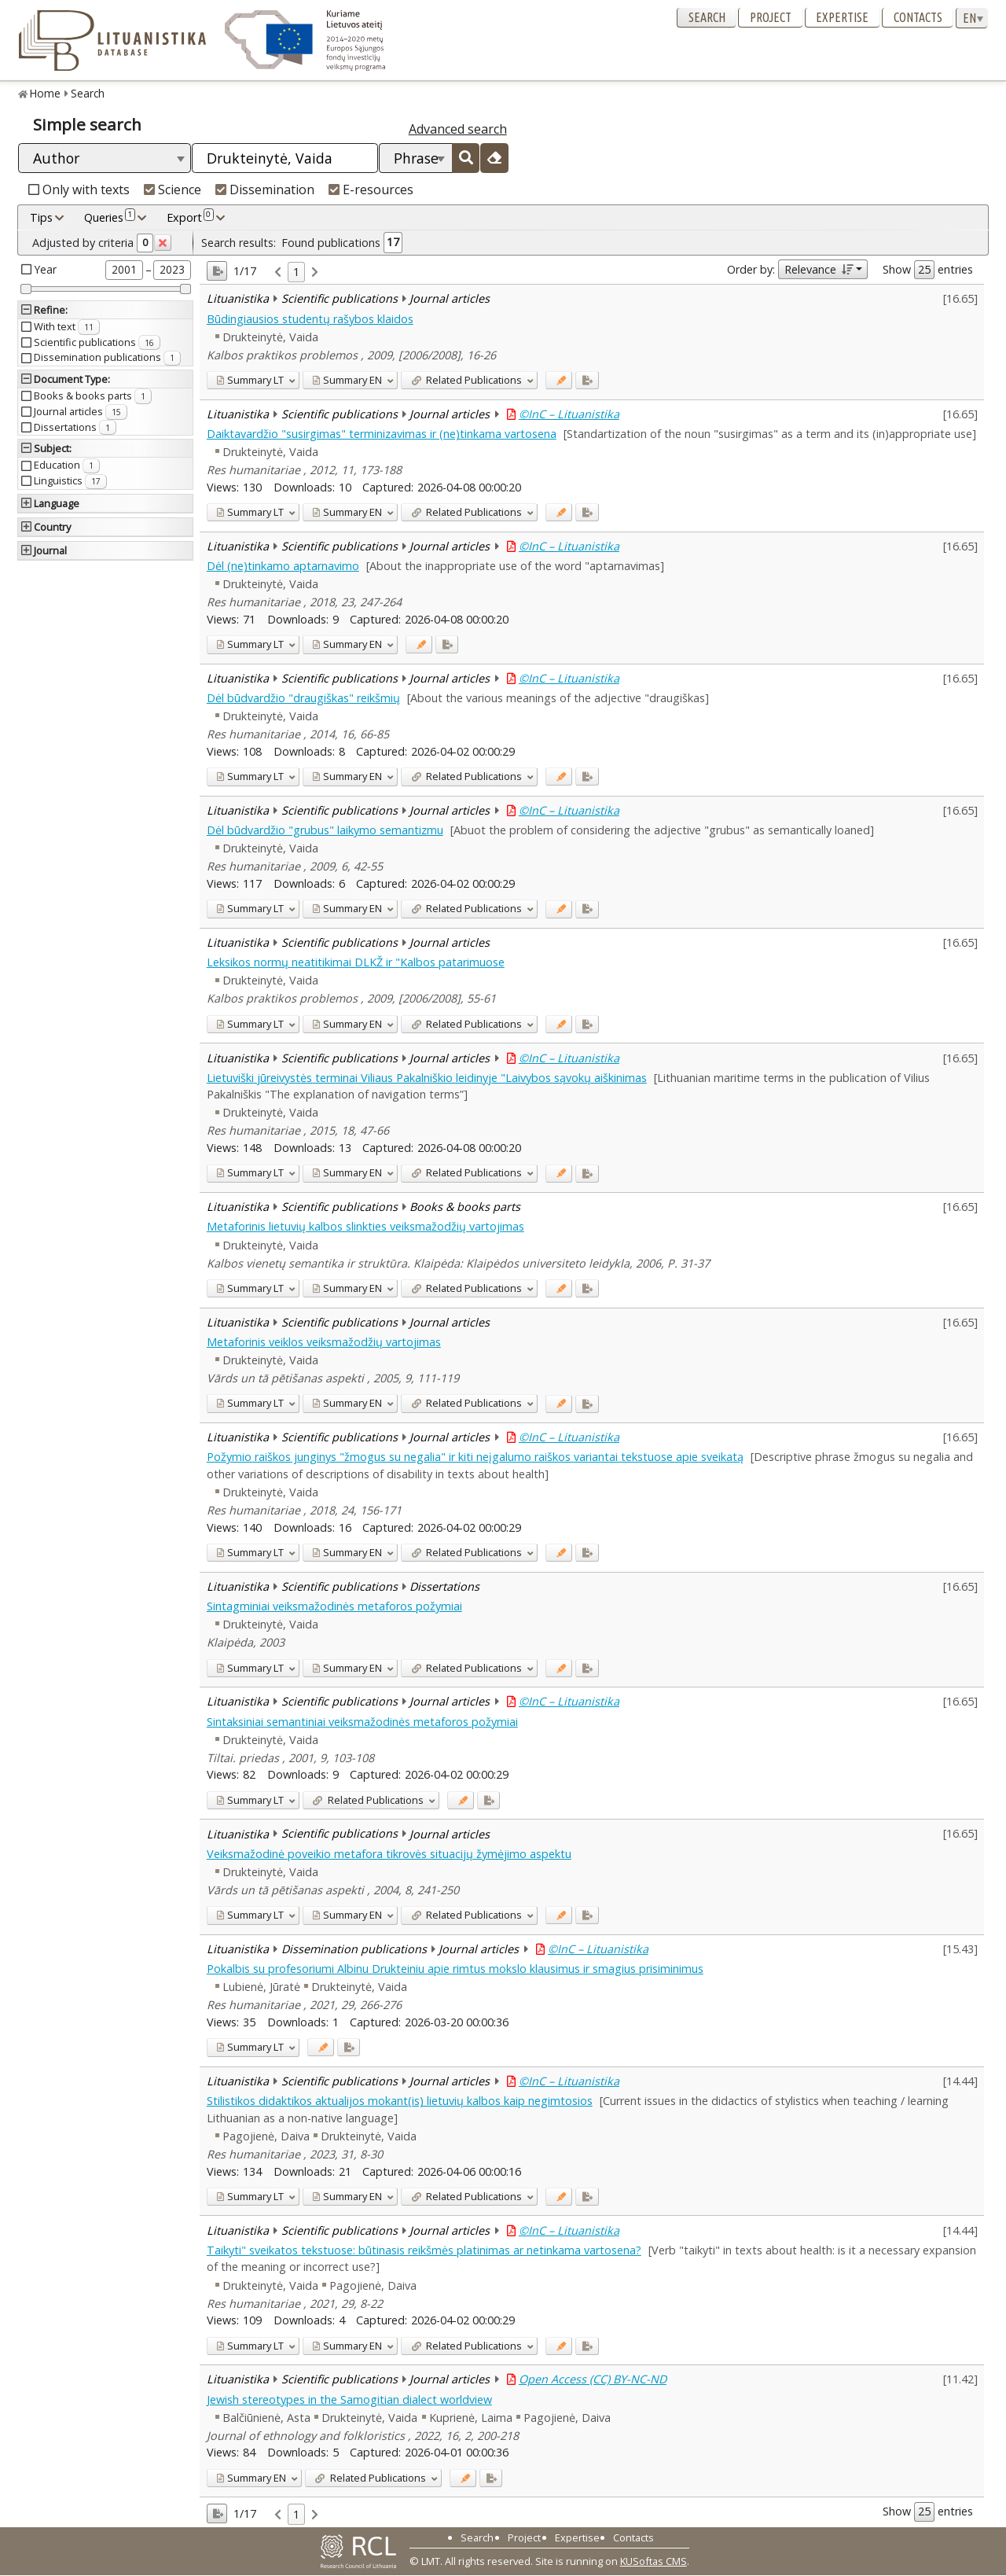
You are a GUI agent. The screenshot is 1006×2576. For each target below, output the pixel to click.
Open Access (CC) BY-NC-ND (592, 2379)
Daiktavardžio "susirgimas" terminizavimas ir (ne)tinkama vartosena (381, 433)
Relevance (818, 269)
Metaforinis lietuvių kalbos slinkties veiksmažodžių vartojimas (365, 1226)
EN (347, 380)
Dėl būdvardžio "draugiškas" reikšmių (303, 697)
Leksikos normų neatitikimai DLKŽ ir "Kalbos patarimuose (356, 962)
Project (770, 17)
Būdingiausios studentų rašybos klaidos (310, 318)
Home (45, 93)
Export (190, 217)
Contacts (918, 17)
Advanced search (458, 129)
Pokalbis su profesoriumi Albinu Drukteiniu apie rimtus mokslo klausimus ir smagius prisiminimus (455, 1968)
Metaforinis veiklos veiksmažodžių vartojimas (324, 1341)
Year (46, 269)
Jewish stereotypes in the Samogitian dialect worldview (349, 2399)
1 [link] (296, 271)
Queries (109, 217)
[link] (278, 272)
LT (250, 380)
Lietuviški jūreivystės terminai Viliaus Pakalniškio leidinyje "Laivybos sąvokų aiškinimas (427, 1077)
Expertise (842, 17)
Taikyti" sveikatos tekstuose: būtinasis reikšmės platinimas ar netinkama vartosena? (424, 2250)
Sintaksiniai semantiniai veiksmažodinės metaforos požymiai (362, 1721)
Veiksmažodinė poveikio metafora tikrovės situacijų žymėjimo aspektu (389, 1853)
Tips (41, 217)
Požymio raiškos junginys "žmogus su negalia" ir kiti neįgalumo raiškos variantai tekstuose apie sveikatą (475, 1456)
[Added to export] (586, 380)
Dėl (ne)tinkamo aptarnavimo (283, 565)
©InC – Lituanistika (569, 414)
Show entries (928, 269)
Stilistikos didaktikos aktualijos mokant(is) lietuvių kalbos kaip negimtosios (400, 2100)
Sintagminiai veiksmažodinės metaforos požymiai (334, 1606)
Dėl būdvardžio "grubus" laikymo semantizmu (325, 829)
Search (706, 17)
